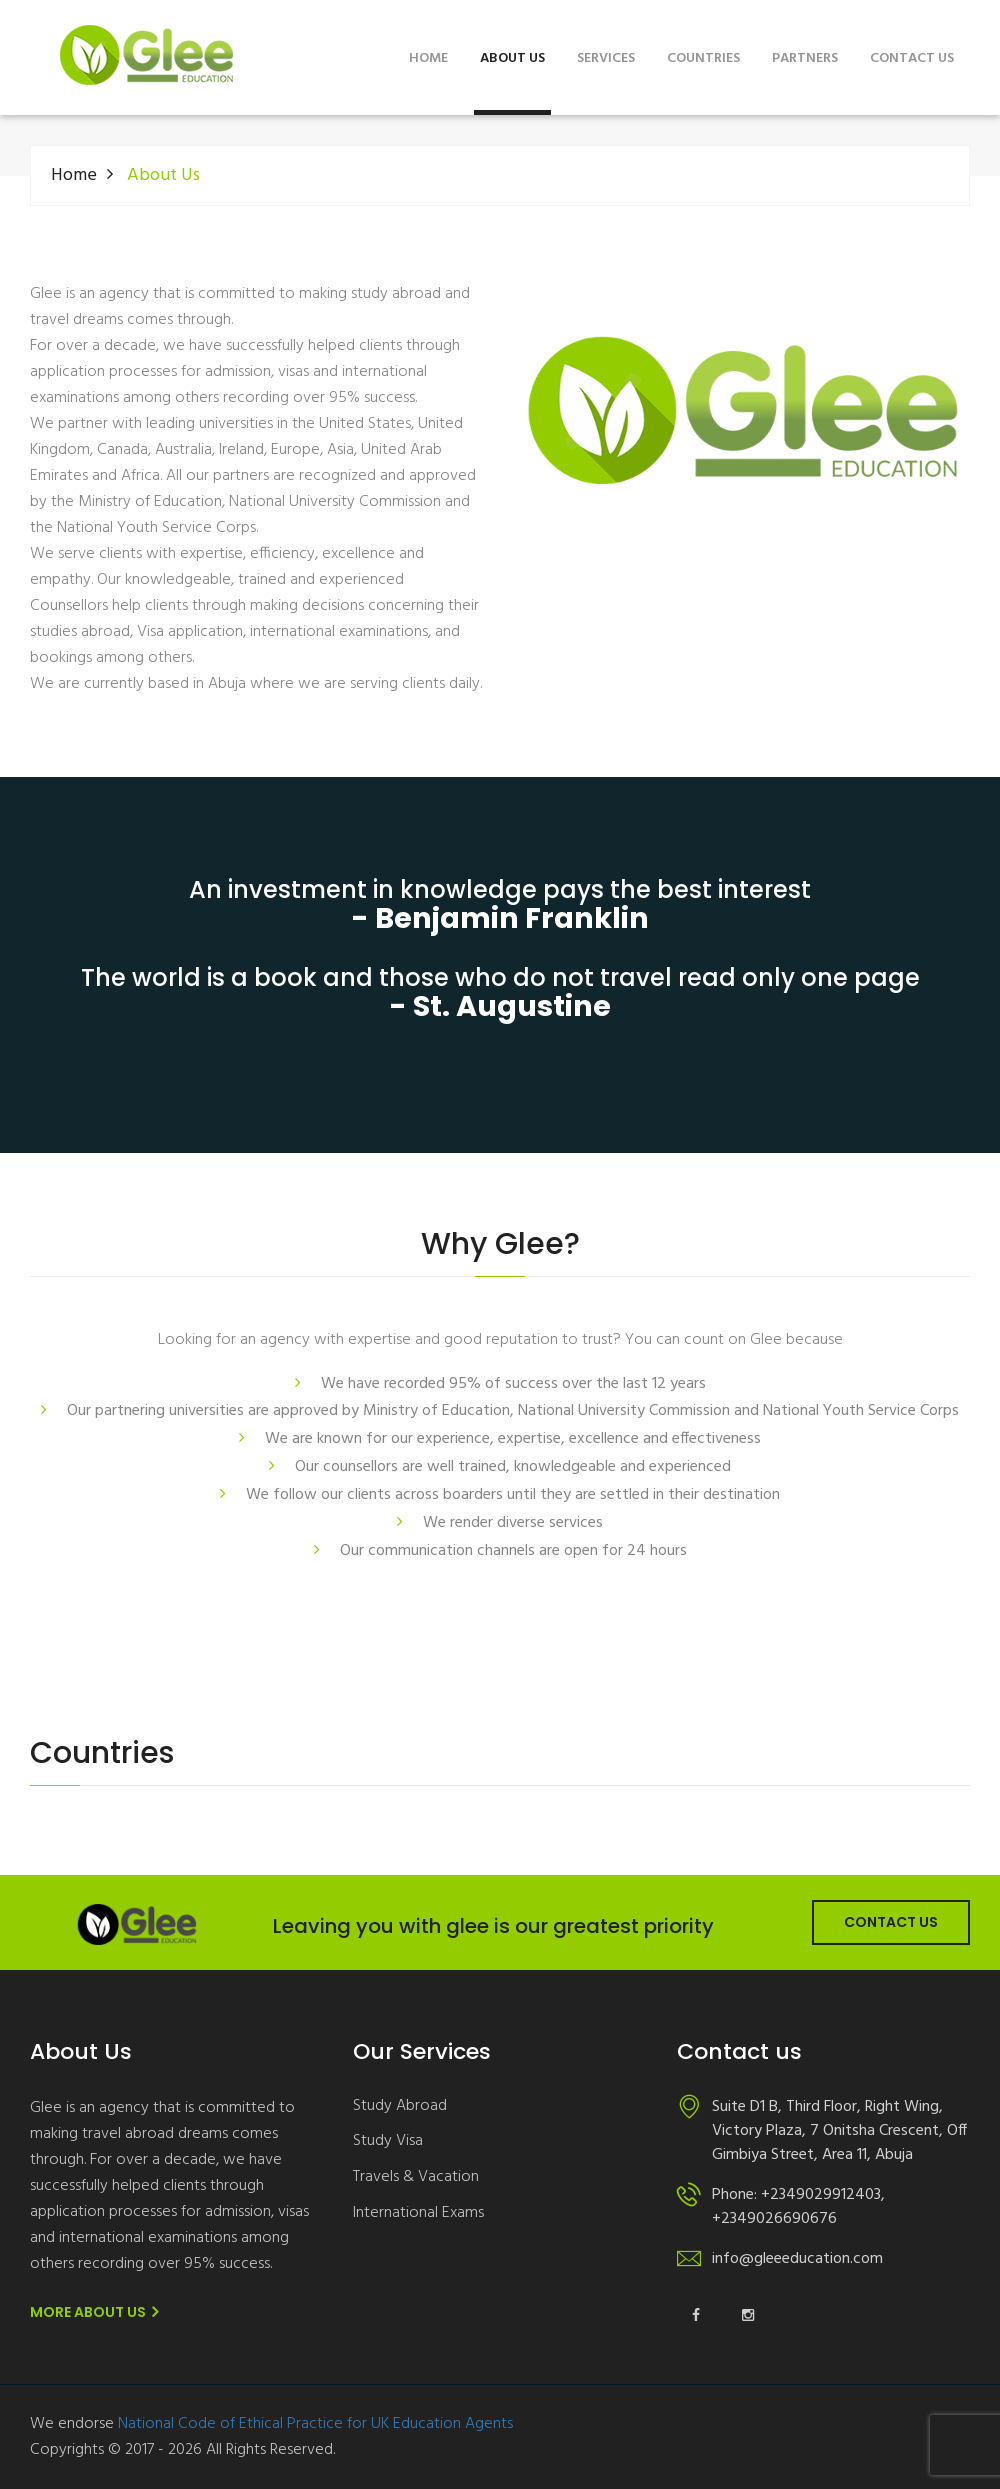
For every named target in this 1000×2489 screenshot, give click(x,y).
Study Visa (388, 2141)
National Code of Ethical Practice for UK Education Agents (315, 2424)
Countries (703, 58)
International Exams (418, 2213)
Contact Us (891, 1922)
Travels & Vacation (416, 2177)
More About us (94, 2312)
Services (606, 58)
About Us (512, 58)
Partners (805, 58)
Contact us (912, 58)
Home (428, 58)
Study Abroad (400, 2106)
